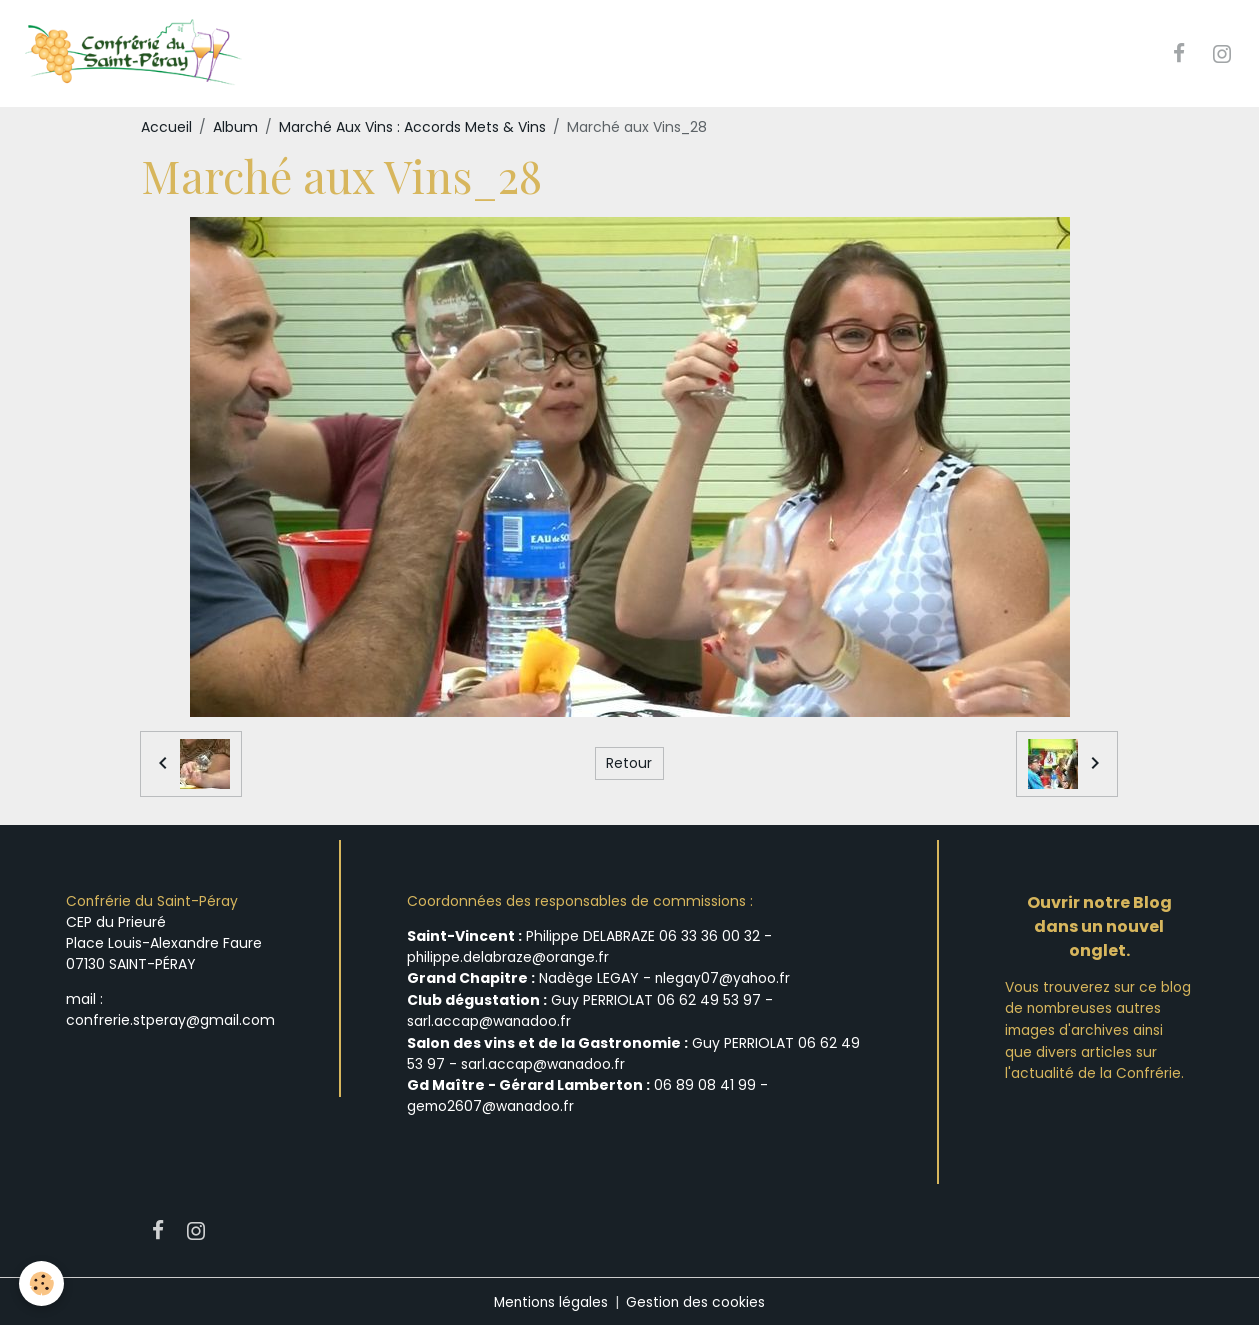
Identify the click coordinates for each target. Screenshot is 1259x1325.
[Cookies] (42, 1283)
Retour (629, 764)
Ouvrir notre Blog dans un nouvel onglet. (1099, 927)
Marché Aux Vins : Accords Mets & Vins (412, 128)
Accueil (166, 128)
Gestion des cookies (697, 1299)
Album (235, 128)
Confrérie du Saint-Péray (153, 902)
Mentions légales (550, 1299)
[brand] (136, 54)
